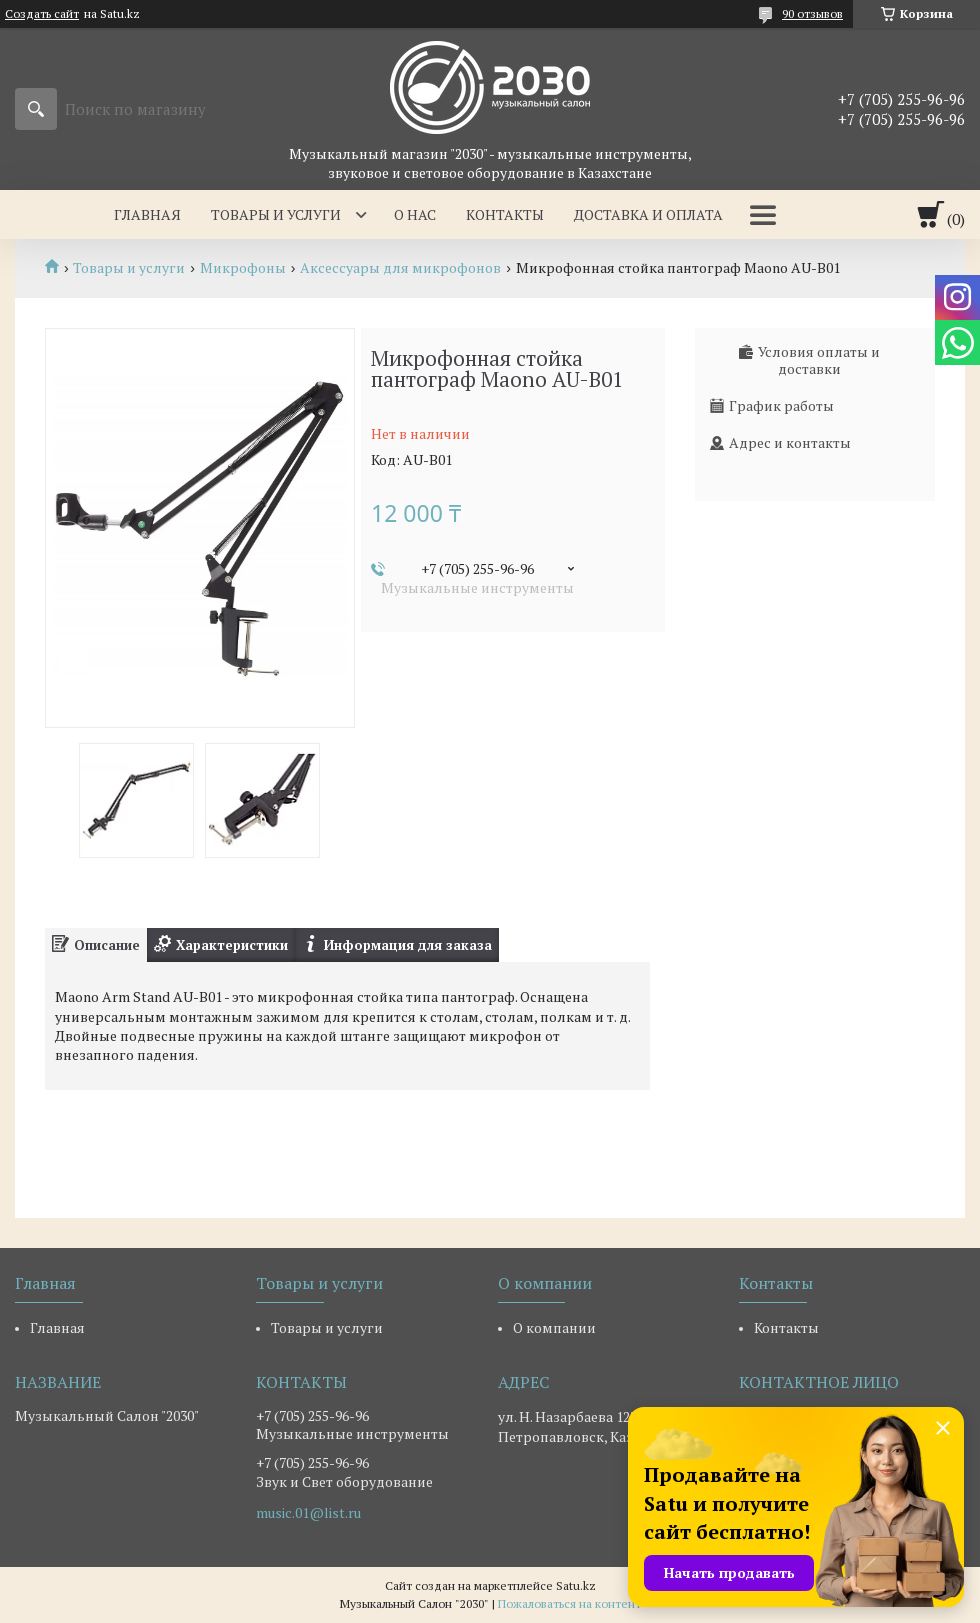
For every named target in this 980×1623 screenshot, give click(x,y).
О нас (415, 214)
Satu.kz (576, 1585)
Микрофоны (243, 268)
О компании (554, 1327)
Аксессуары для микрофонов (400, 268)
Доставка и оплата (648, 214)
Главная (147, 214)
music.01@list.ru (308, 1513)
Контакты (505, 214)
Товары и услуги (276, 214)
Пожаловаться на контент (569, 1603)
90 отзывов (812, 13)
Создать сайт (42, 14)
